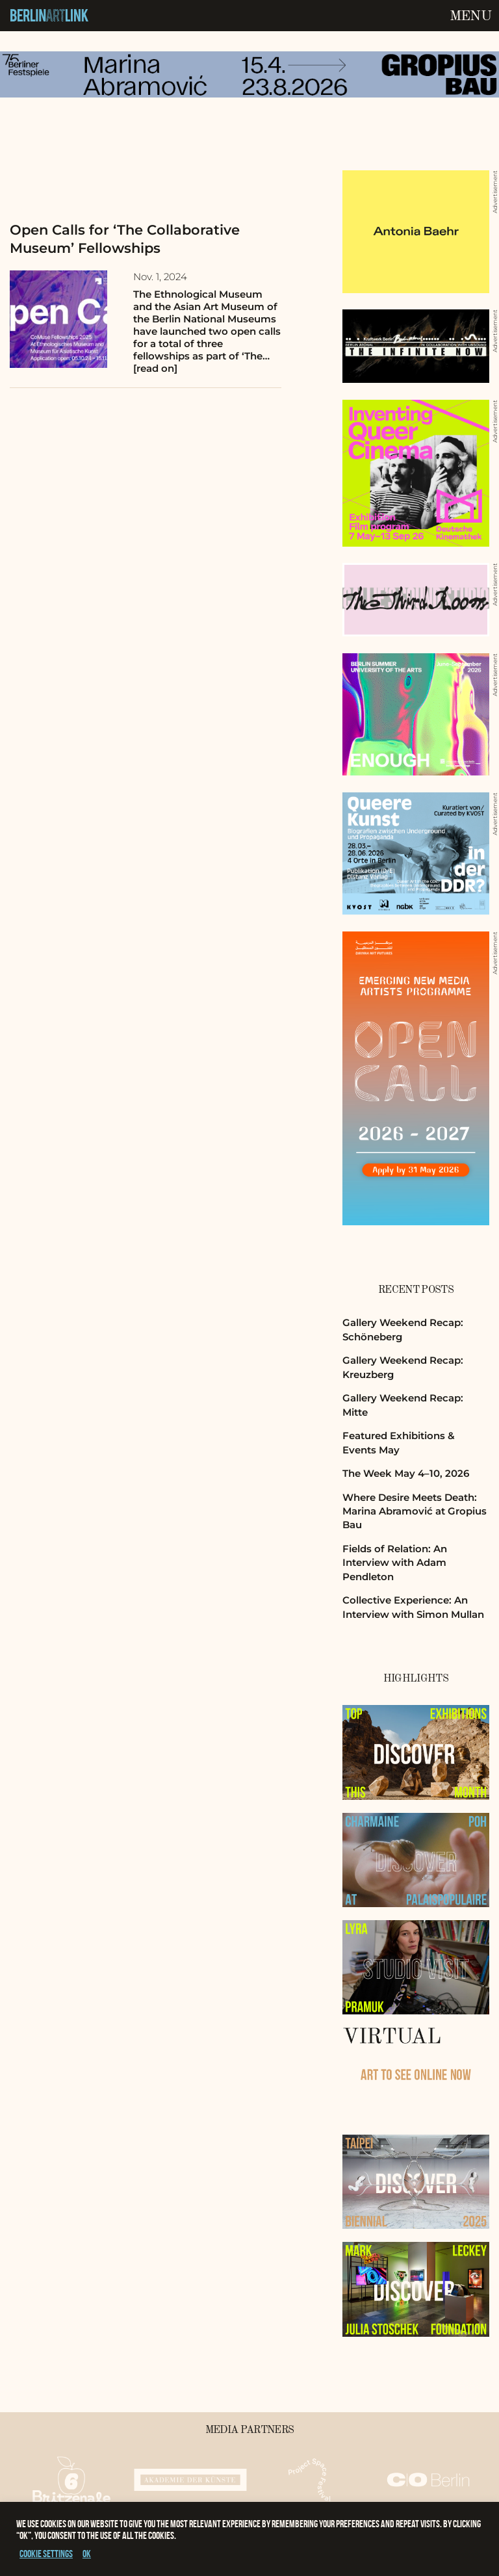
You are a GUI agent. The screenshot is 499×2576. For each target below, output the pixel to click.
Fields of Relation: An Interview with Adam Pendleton (394, 1562)
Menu (470, 16)
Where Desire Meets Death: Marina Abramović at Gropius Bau (414, 1511)
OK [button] (87, 2553)
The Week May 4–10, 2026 (405, 1473)
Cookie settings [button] (46, 2553)
